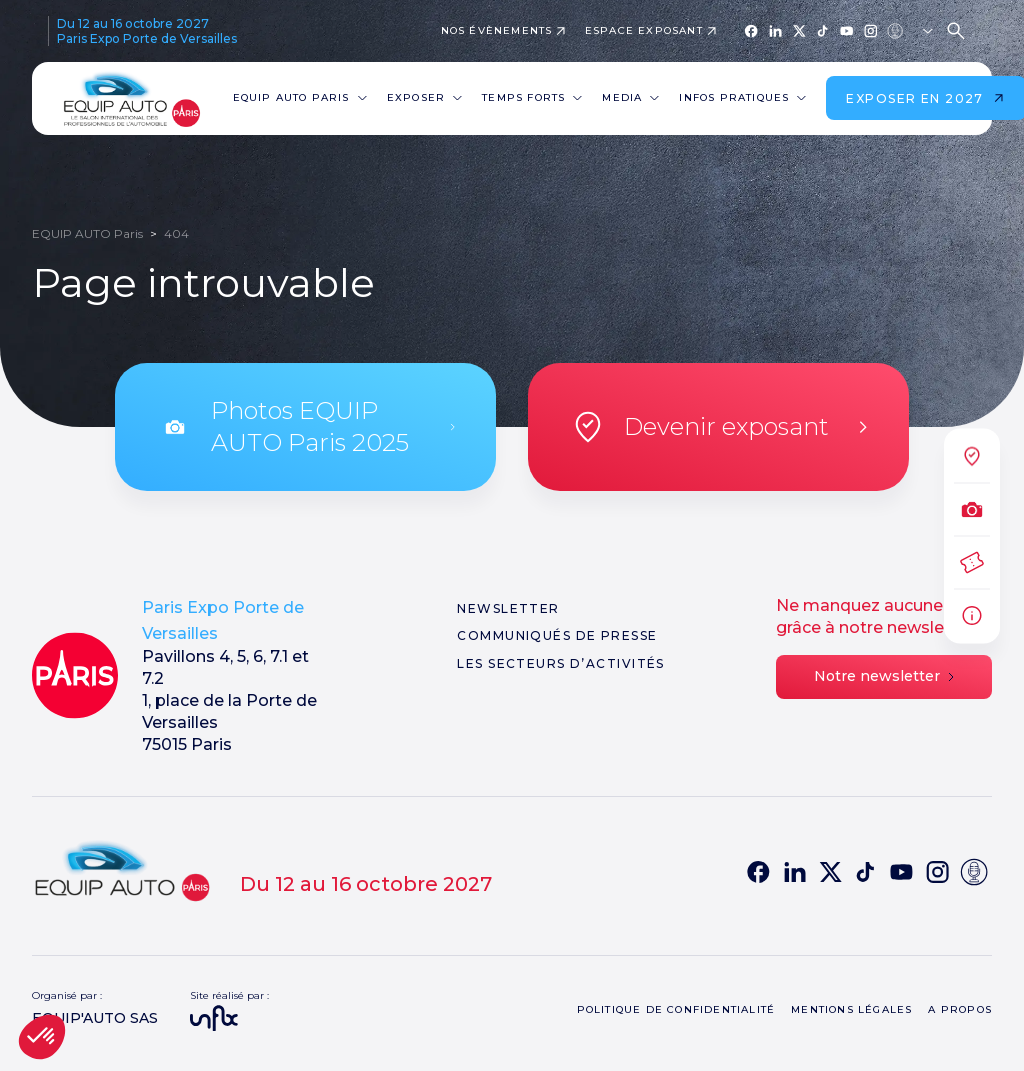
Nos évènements (497, 30)
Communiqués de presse (557, 635)
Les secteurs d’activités (561, 663)
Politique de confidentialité (676, 1009)
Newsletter (508, 608)
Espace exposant (644, 30)
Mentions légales (851, 1009)
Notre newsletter (884, 676)
